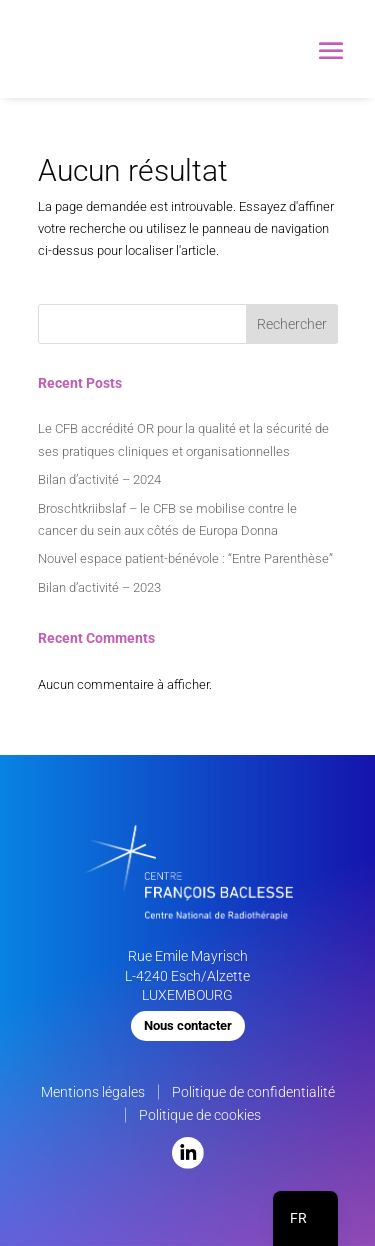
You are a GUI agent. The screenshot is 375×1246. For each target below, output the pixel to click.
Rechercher (292, 324)
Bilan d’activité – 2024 (99, 479)
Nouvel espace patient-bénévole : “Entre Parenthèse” (185, 558)
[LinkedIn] (188, 1164)
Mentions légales (93, 1092)
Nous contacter (188, 1025)
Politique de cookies (200, 1115)
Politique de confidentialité (253, 1092)
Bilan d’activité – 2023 (99, 587)
